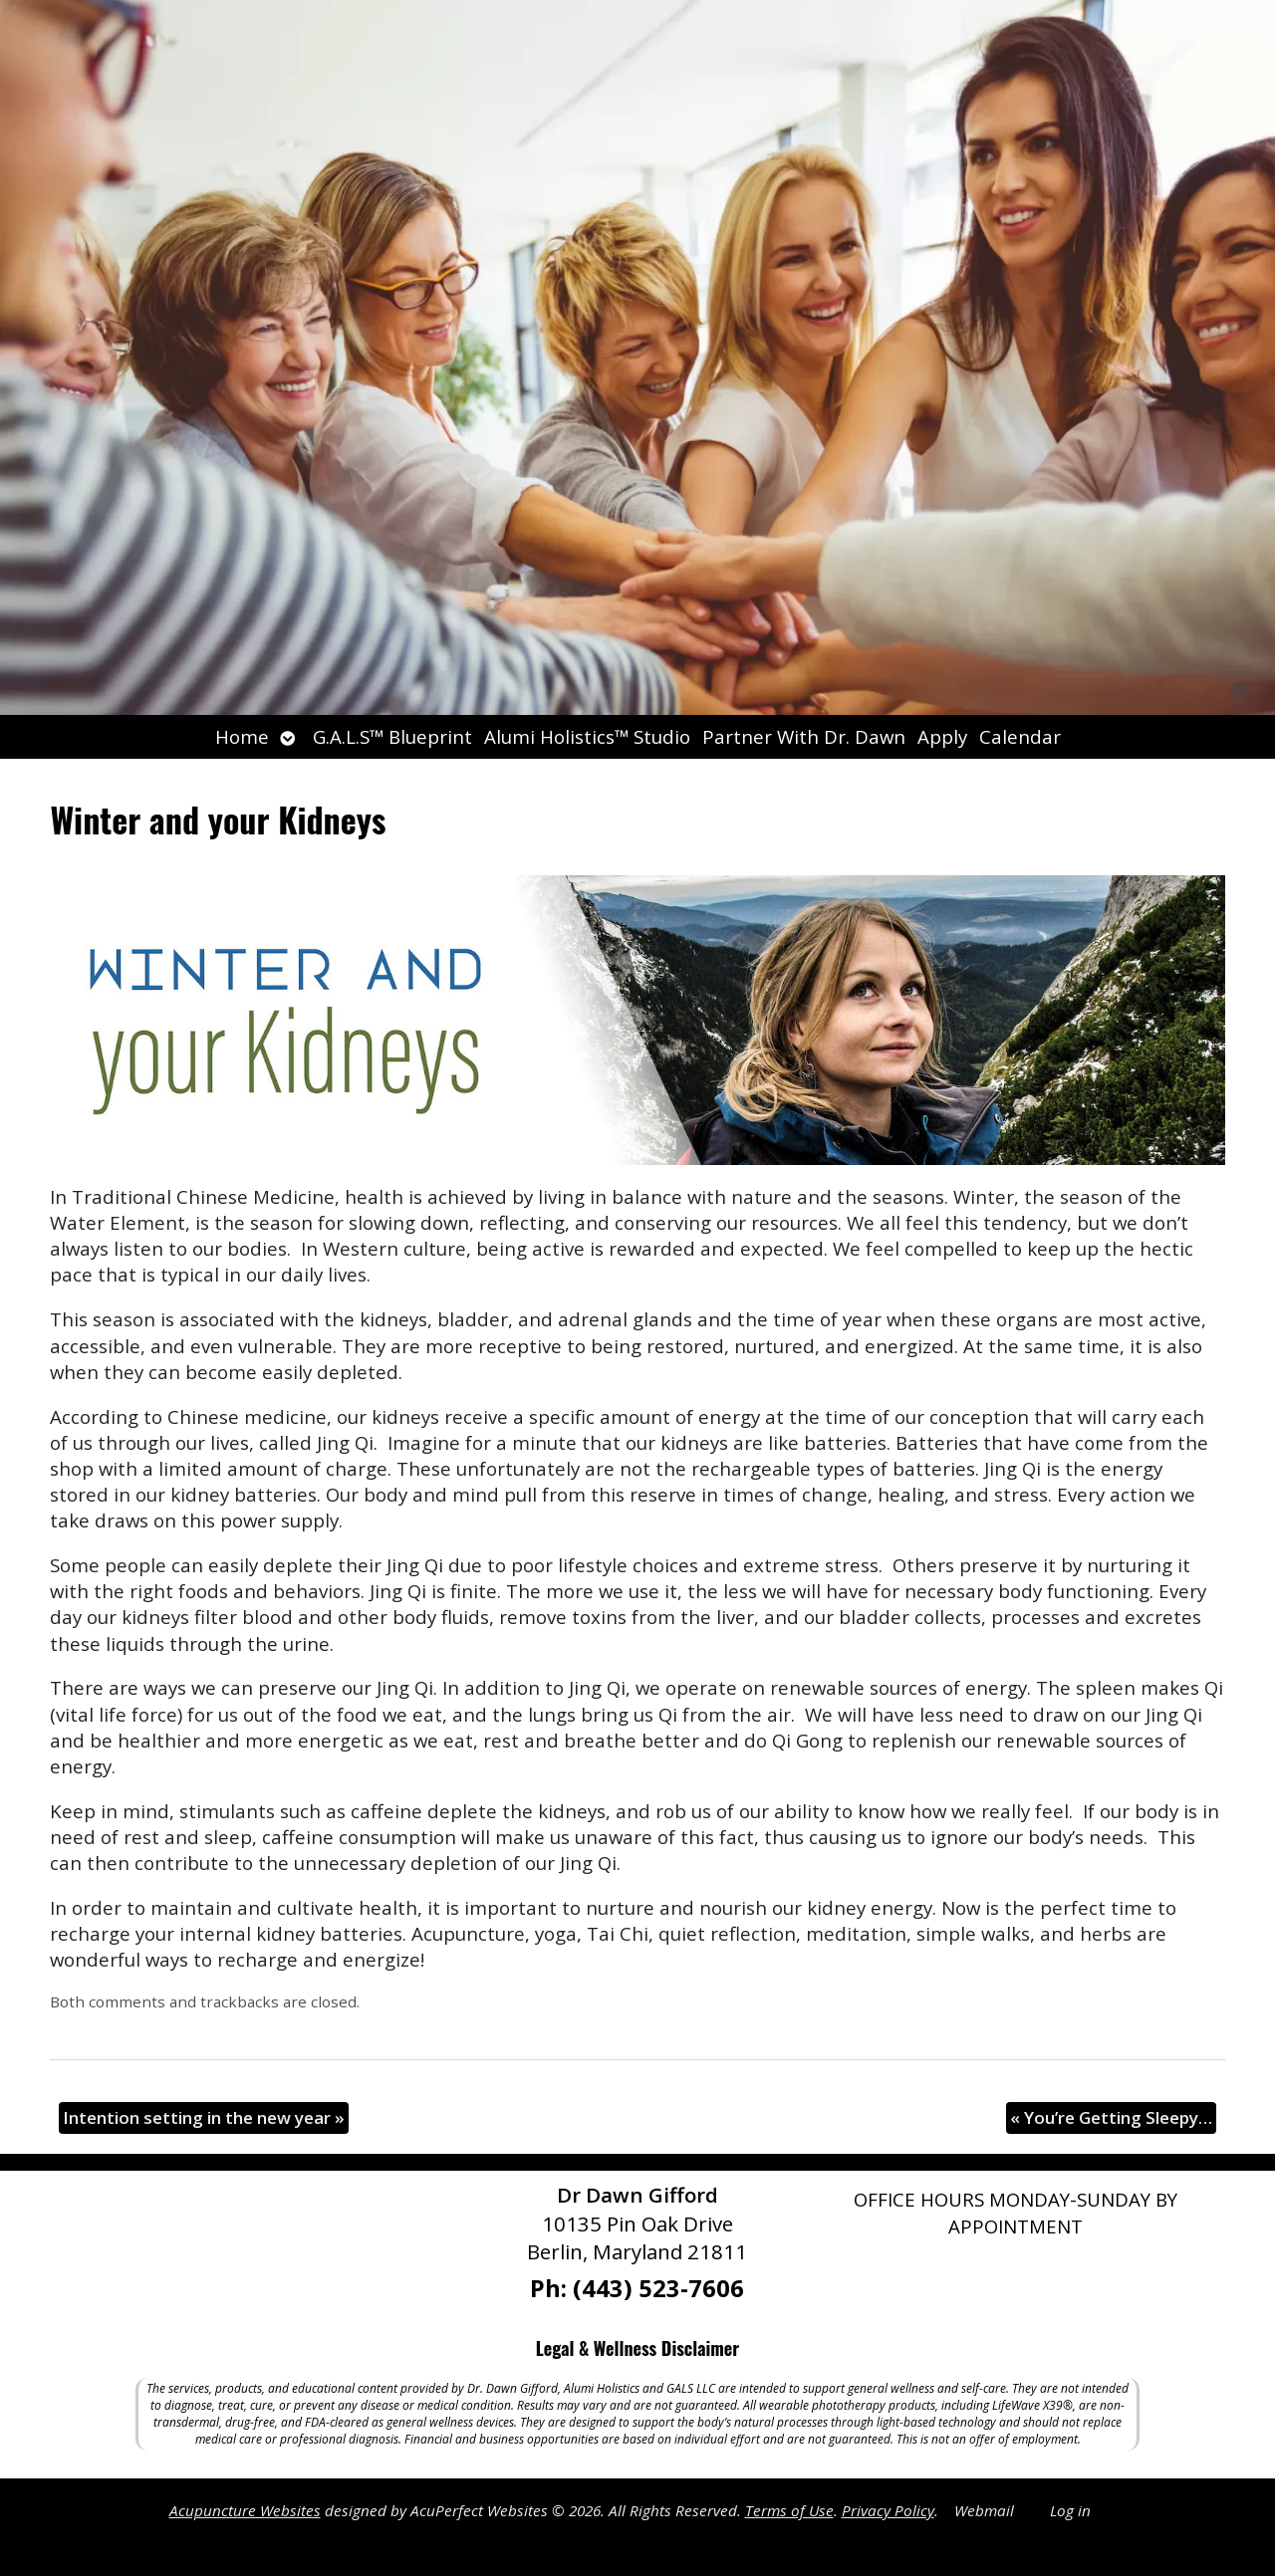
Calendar (1020, 736)
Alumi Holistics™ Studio (587, 736)
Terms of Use (789, 2510)
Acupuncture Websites (245, 2510)
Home (242, 736)
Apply (942, 736)
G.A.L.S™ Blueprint (392, 736)
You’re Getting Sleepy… (1111, 2117)
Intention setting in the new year (204, 2117)
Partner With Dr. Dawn (803, 736)
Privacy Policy (888, 2510)
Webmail (984, 2510)
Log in (1070, 2510)
